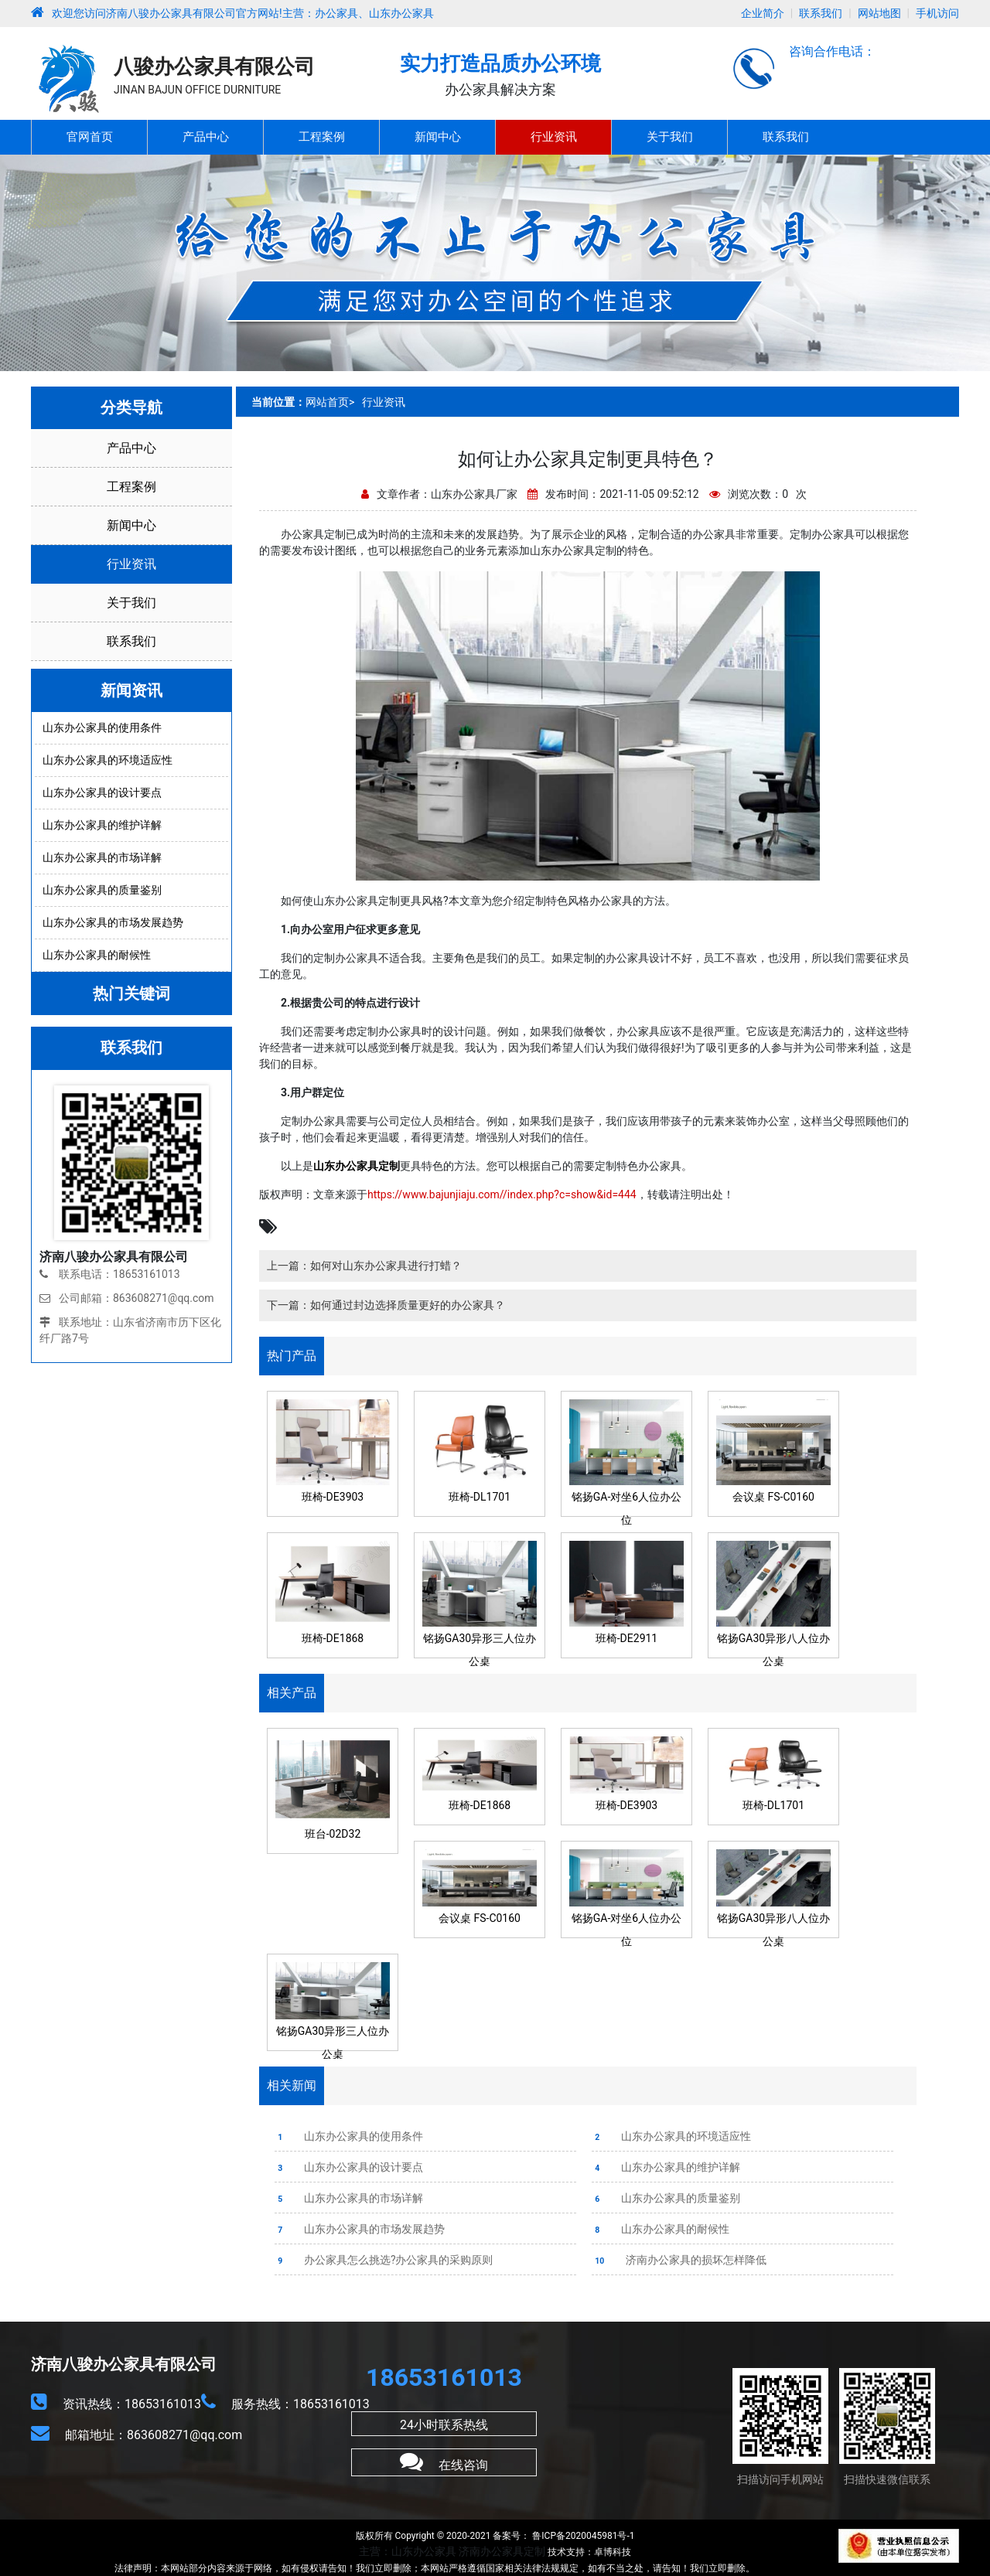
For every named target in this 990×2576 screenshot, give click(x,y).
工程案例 (322, 137)
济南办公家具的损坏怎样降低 (679, 2260)
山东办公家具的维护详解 (666, 2167)
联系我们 (820, 13)
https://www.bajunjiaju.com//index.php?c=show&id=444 (502, 1194)
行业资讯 (554, 137)
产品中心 (206, 137)
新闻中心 (438, 137)
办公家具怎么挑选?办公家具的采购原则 (384, 2260)
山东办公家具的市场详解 (349, 2198)
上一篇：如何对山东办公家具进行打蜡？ (364, 1265)
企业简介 (762, 13)
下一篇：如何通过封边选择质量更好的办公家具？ (386, 1305)
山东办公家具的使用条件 (349, 2136)
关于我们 (670, 137)
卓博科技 (612, 2552)
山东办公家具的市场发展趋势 (360, 2229)
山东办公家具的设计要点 (349, 2167)
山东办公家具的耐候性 (660, 2229)
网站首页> (330, 402)
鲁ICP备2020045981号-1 (582, 2535)
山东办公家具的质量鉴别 (666, 2198)
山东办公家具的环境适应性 (671, 2136)
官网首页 (90, 137)
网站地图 (879, 13)
